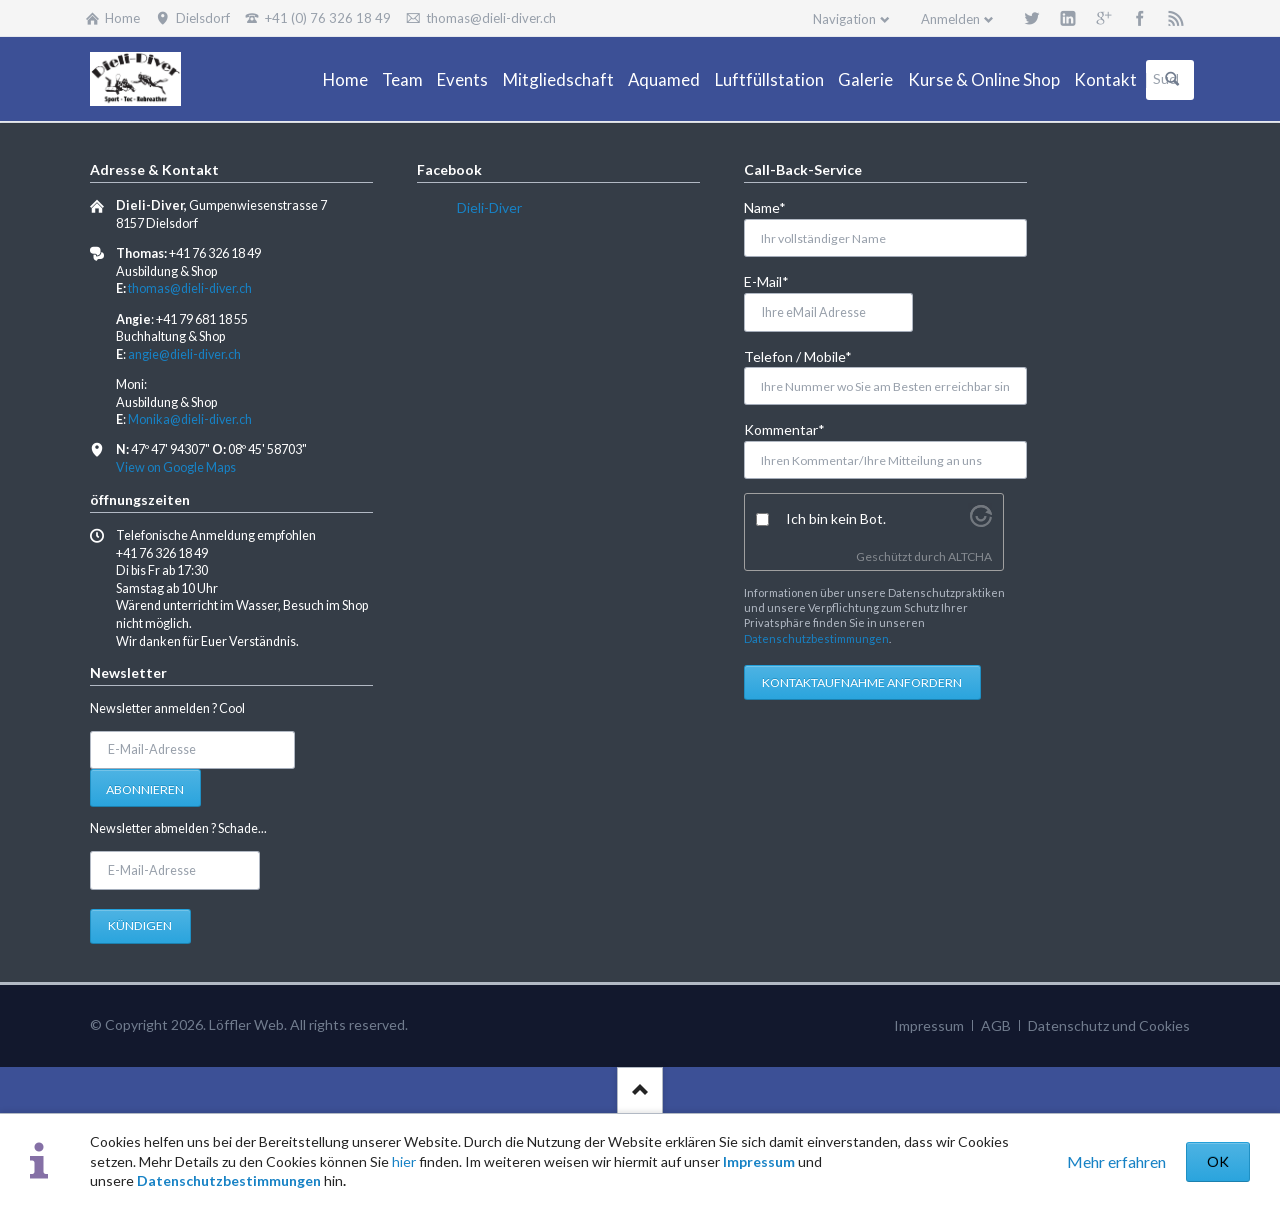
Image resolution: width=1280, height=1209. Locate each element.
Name (776, 206)
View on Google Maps (176, 467)
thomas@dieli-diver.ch (190, 288)
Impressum (759, 1161)
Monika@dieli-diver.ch (190, 419)
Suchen (1172, 80)
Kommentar (784, 428)
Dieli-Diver (489, 207)
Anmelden (950, 19)
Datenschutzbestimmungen (229, 1180)
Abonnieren (145, 789)
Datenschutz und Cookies (1109, 1025)
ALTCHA (970, 556)
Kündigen (140, 925)
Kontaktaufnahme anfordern (862, 682)
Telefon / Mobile (798, 355)
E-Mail (776, 280)
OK (1218, 1161)
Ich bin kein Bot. (836, 518)
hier (404, 1161)
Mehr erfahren (1116, 1161)
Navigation (844, 19)
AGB (996, 1025)
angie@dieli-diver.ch (184, 354)
